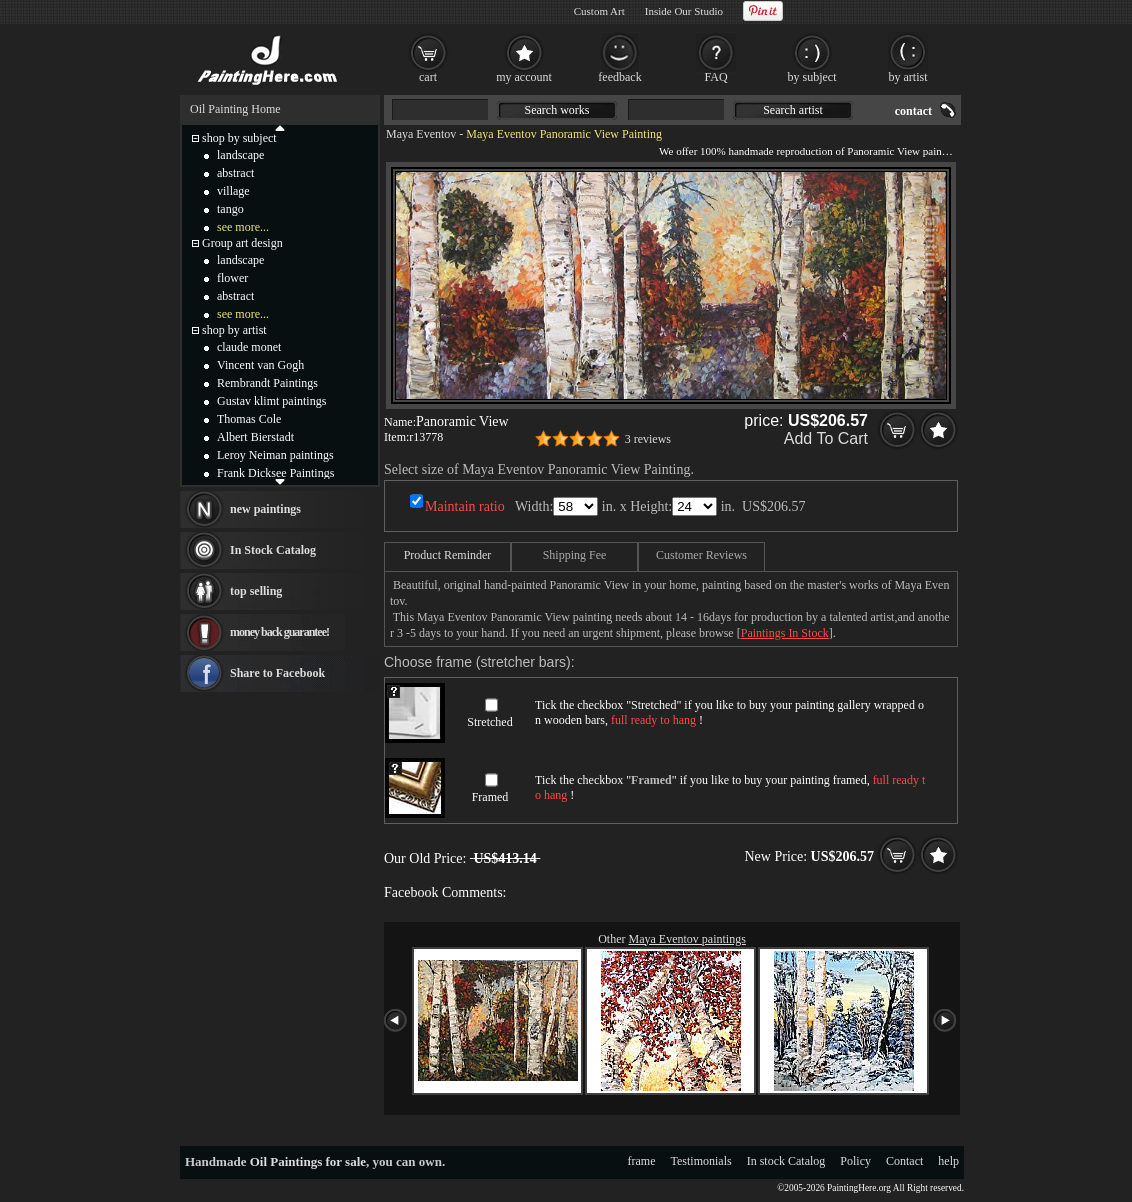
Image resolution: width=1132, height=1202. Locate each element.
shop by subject (239, 138)
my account (524, 77)
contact (913, 111)
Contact (904, 1161)
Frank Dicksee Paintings (275, 473)
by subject (812, 77)
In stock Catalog (786, 1161)
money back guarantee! (279, 632)
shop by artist (234, 330)
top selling (256, 591)
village (233, 191)
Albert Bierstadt (255, 437)
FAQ (715, 77)
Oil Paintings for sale (308, 1161)
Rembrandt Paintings (267, 383)
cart (428, 77)
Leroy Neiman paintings (275, 455)
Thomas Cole (249, 419)
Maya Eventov (421, 134)
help (948, 1161)
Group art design (242, 243)
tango (230, 209)
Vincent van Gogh (260, 365)
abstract (235, 173)
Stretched (489, 722)
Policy (855, 1161)
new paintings (265, 509)
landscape (240, 155)
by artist (908, 77)
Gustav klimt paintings (271, 401)
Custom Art (599, 11)
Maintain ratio (465, 506)
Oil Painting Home (235, 109)
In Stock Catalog (273, 550)
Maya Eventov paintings (687, 939)
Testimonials (701, 1161)
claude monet (249, 347)
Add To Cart (826, 438)
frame (642, 1161)
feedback (619, 77)
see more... (243, 227)
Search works (557, 110)
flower (232, 278)
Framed (490, 797)
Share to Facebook (277, 673)
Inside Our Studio (684, 11)
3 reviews (648, 439)
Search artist (793, 110)
